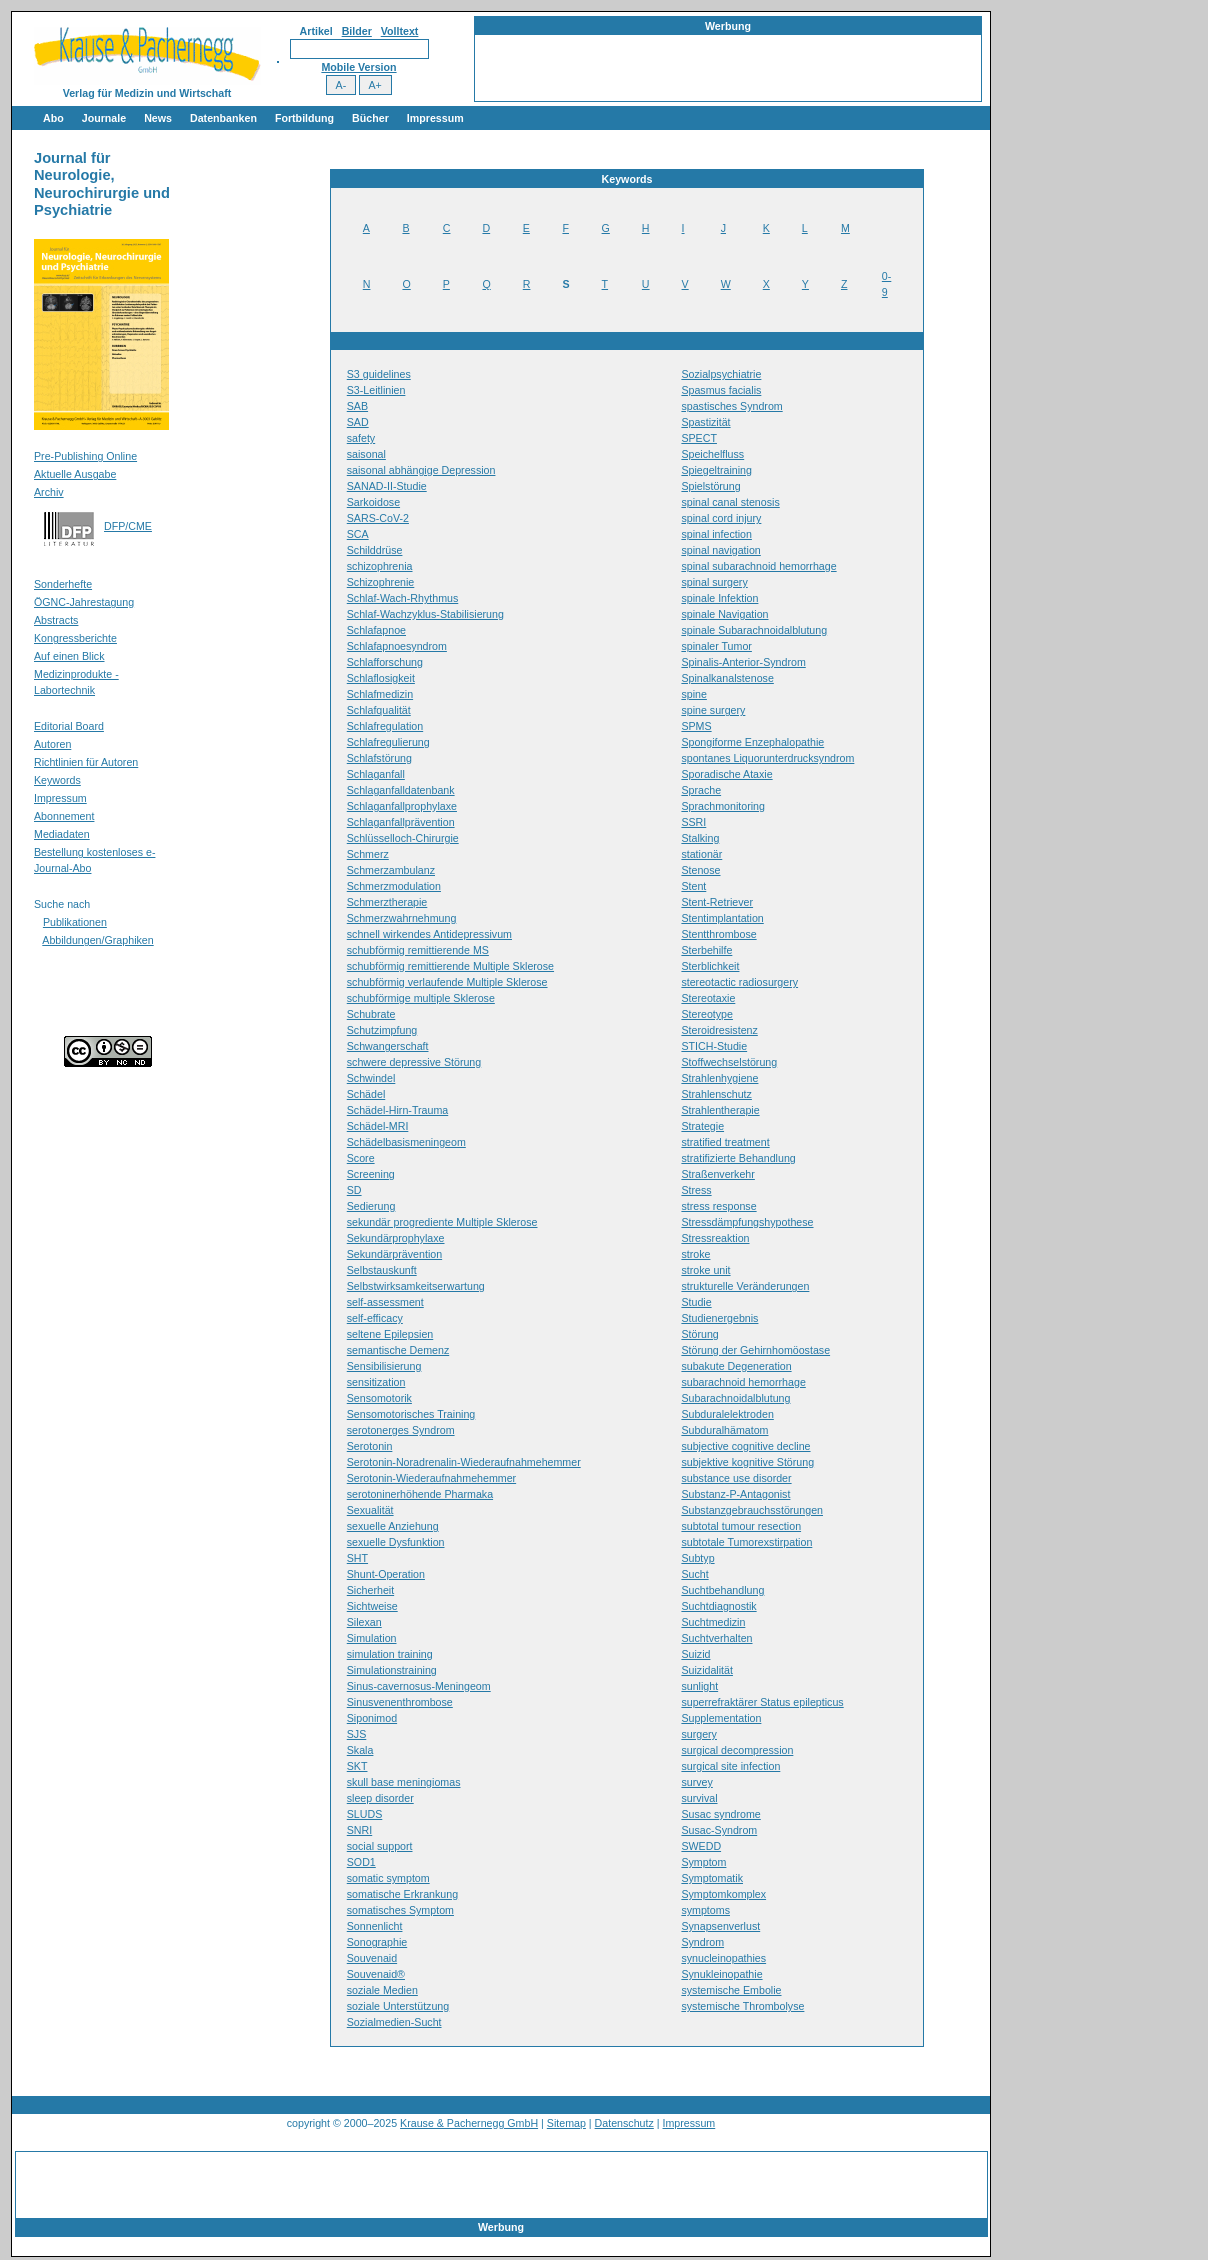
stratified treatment (725, 1142)
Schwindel (371, 1078)
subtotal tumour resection (741, 1526)
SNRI (359, 1830)
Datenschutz (624, 2123)
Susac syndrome (720, 1814)
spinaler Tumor (716, 646)
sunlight (699, 1686)
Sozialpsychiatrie (721, 374)
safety (361, 438)
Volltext (400, 31)
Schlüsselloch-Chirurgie (403, 838)
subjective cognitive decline (745, 1446)
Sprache (701, 790)
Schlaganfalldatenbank (401, 790)
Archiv (49, 492)
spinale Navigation (724, 614)
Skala (360, 1750)
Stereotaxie (708, 998)
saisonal (366, 454)
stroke (695, 1254)
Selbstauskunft (382, 1270)
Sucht (694, 1574)
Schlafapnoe (376, 630)
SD (354, 1190)
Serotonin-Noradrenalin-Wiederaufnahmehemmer (464, 1462)
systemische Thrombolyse (742, 2006)
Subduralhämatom (724, 1430)
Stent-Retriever (717, 902)
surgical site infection (730, 1766)
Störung (699, 1334)
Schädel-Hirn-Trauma (397, 1110)
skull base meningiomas (404, 1782)
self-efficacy (375, 1318)
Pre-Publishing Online (85, 456)
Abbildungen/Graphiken (97, 940)
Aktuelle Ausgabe (75, 474)
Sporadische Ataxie (726, 774)
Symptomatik (712, 1878)
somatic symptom (388, 1878)
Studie (696, 1302)
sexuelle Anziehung (393, 1526)
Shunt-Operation (386, 1574)
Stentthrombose (718, 934)
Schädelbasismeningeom (406, 1142)
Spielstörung (710, 486)
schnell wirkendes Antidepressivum (429, 934)
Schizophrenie (381, 582)
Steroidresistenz (719, 1030)
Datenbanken (223, 118)
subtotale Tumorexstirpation (746, 1542)
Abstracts (56, 620)
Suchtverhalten (716, 1638)
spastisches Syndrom (731, 406)
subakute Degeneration (736, 1366)
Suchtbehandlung (722, 1590)
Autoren (52, 744)
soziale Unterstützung (398, 2006)
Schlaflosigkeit (381, 678)
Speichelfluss (712, 454)
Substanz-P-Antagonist (735, 1494)
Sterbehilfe (706, 950)
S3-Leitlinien (376, 390)
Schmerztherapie (387, 902)
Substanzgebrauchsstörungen (752, 1510)
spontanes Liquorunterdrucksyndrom (767, 758)
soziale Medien (382, 1990)
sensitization (376, 1382)
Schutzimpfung (382, 1030)
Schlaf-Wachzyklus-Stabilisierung (425, 614)
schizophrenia (380, 566)
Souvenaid (372, 1958)
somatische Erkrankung (402, 1894)
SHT (357, 1558)
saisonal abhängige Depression (421, 470)
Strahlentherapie (720, 1110)
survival (699, 1798)
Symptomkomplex (723, 1894)
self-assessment (385, 1302)
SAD (358, 422)
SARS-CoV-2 (378, 518)
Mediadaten (62, 834)
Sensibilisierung (384, 1366)
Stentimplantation (722, 918)
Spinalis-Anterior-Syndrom (743, 662)
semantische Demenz (398, 1350)
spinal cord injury (721, 518)
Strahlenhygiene (719, 1078)
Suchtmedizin (713, 1622)
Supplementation (721, 1718)
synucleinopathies (723, 1958)
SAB (357, 406)
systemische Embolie (731, 1990)
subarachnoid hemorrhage (743, 1382)
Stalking (700, 838)
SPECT (699, 438)
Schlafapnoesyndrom (397, 646)
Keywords (57, 780)
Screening (371, 1174)
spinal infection (716, 534)
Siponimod (372, 1718)
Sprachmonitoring (723, 806)
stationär (701, 854)
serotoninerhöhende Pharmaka (420, 1494)
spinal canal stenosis (730, 502)
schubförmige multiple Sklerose (421, 998)
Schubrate (371, 1014)
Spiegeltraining (716, 470)
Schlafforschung (385, 662)
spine (693, 694)
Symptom (703, 1862)
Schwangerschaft (388, 1046)
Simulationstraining (392, 1670)
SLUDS (365, 1814)
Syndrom (702, 1942)
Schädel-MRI (378, 1126)
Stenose (700, 870)
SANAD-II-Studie (387, 486)
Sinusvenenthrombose (400, 1702)
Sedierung (371, 1206)
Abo (53, 118)
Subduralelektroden (727, 1414)
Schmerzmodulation (394, 886)
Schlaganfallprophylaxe (402, 806)
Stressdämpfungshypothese (747, 1222)
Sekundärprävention (394, 1254)
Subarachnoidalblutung (735, 1398)
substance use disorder (736, 1478)
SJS (357, 1734)
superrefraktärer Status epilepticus (762, 1702)
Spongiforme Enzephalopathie (752, 742)
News (158, 118)
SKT (357, 1766)
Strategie (702, 1126)
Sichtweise (372, 1606)
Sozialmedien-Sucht (394, 2022)
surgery (699, 1734)
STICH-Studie (714, 1046)
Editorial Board (69, 726)
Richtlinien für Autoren (86, 762)
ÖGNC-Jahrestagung (84, 602)
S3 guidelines (379, 374)
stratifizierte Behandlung (738, 1158)
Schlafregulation (385, 726)
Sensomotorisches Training (411, 1414)
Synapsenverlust (720, 1926)
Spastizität (705, 422)
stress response (718, 1206)
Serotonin (370, 1446)
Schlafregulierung (388, 742)
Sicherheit (370, 1590)
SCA (358, 534)
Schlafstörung (379, 758)
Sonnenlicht (375, 1926)
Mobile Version (358, 67)
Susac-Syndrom (719, 1830)
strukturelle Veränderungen (745, 1286)
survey (696, 1782)
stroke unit (705, 1270)
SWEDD (701, 1846)
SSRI (693, 822)
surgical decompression (737, 1750)
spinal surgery (714, 582)
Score (361, 1158)
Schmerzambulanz (391, 870)
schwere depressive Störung (414, 1062)
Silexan (364, 1622)
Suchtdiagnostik (718, 1606)
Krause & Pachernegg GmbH (469, 2123)
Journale (104, 118)
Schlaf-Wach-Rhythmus (403, 598)
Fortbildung (304, 118)
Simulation (372, 1638)
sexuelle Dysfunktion (396, 1542)
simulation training (390, 1654)
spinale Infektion (719, 598)
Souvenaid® (376, 1974)
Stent (693, 886)
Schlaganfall (376, 774)
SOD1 (361, 1862)
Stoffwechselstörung (729, 1062)
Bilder (357, 31)
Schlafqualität (379, 710)
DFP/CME (128, 526)
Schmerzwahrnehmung (402, 918)
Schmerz (368, 854)
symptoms (705, 1910)
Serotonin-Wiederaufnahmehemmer (431, 1478)
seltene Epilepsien (390, 1334)
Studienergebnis (719, 1318)
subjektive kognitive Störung (747, 1462)
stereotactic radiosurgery (739, 982)
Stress (696, 1190)
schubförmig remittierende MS (418, 950)
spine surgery (713, 710)
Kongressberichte (75, 638)
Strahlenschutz (716, 1094)
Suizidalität (707, 1670)
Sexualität (370, 1510)
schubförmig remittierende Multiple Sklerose (450, 966)
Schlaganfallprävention (401, 822)
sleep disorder (380, 1798)
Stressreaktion (715, 1238)
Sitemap (566, 2123)
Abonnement (64, 816)
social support (380, 1846)
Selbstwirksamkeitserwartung (416, 1286)
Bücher (370, 118)
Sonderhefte (63, 584)
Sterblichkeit (710, 966)
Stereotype (707, 1014)
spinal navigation (720, 550)
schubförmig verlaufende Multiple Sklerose (447, 982)
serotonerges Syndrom (401, 1430)
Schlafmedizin (380, 694)
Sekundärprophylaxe (396, 1238)
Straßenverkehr (717, 1174)
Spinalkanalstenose (727, 678)
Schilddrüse (375, 550)
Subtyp (697, 1558)
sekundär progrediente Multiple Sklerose (442, 1222)
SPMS (696, 726)
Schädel (366, 1094)
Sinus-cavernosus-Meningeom (419, 1686)
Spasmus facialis (721, 390)
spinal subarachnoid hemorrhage (758, 566)
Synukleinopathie (721, 1974)
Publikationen (75, 922)
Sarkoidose (373, 502)
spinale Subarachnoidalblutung (754, 630)
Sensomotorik (379, 1398)
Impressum (435, 118)
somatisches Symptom (400, 1910)
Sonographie (377, 1942)
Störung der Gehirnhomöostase (755, 1350)
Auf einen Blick (69, 656)
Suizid (695, 1654)
